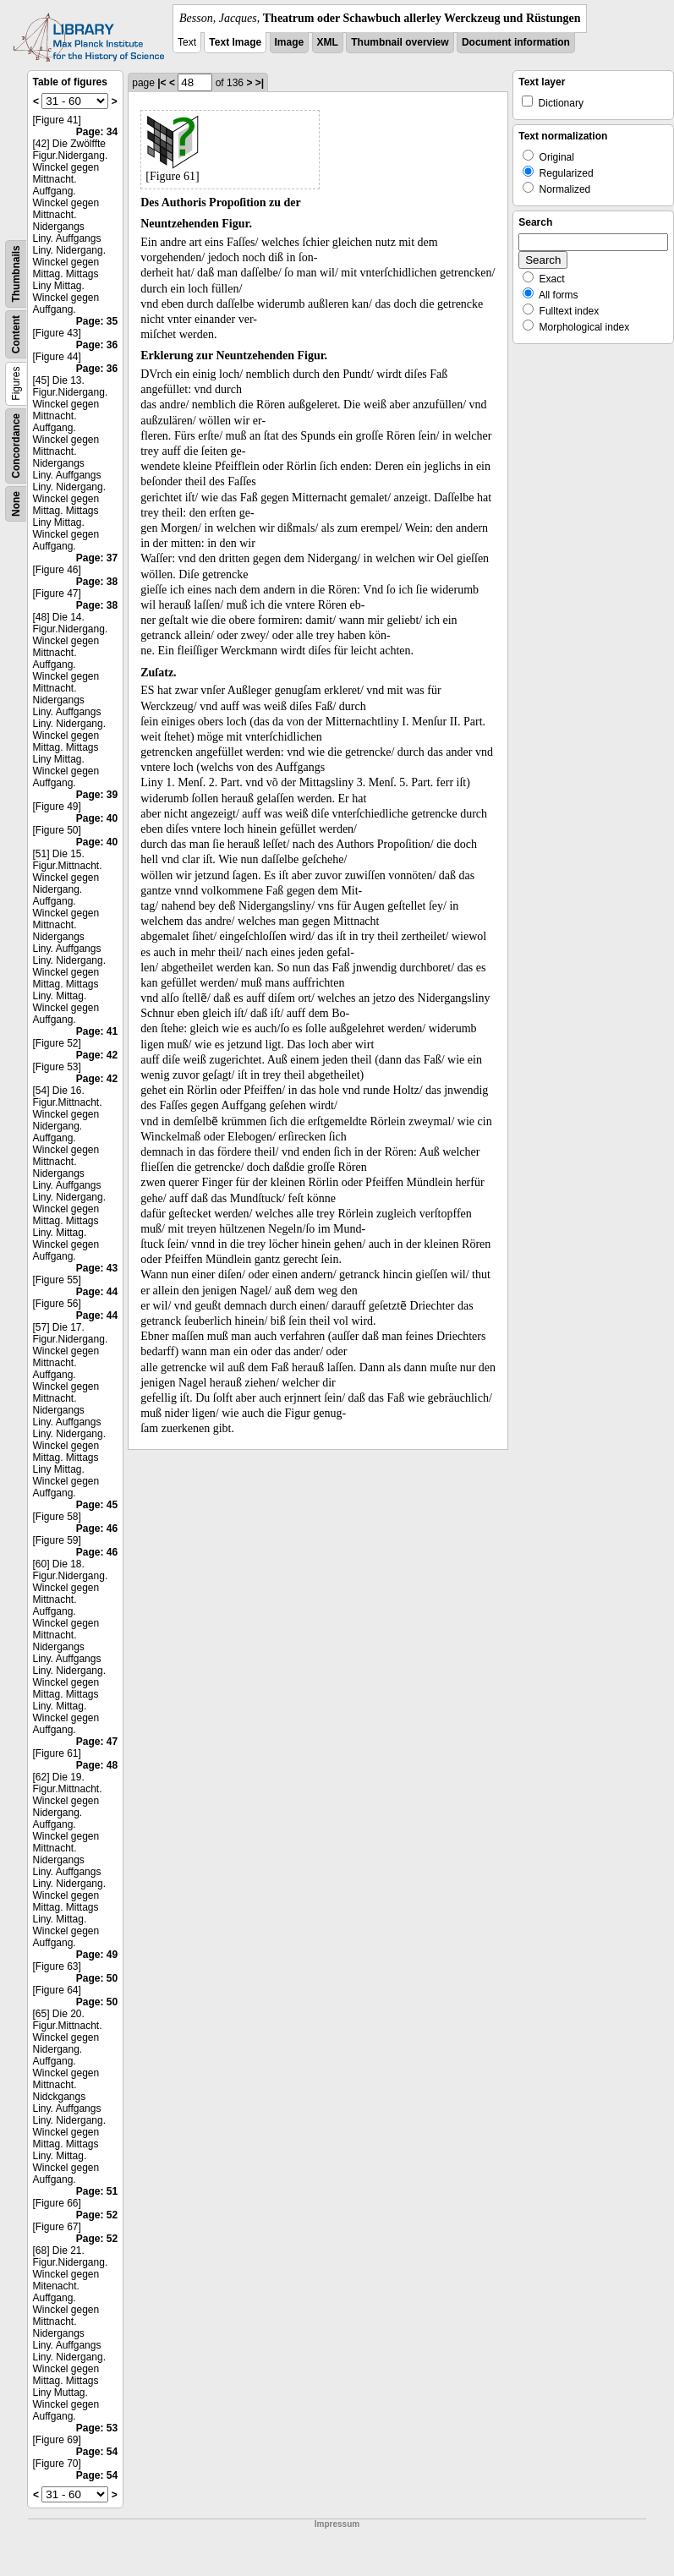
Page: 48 (97, 1765)
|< (161, 83)
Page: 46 (97, 1528)
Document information (516, 42)
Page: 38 (97, 582)
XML (327, 42)
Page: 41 (97, 1031)
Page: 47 (97, 1741)
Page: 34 (97, 132)
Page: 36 (97, 345)
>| (259, 83)
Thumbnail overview (399, 42)
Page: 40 (97, 818)
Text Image (235, 42)
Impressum (337, 2524)
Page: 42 (97, 1055)
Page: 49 (97, 1955)
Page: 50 (97, 1978)
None (16, 504)
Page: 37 (97, 558)
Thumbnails (16, 273)
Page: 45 (97, 1505)
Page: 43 (97, 1268)
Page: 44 (97, 1292)
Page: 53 (97, 2428)
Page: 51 (97, 2191)
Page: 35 (97, 321)
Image (289, 42)
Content (16, 334)
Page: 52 (97, 2215)
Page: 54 (97, 2452)
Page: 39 (97, 795)
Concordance (16, 446)
